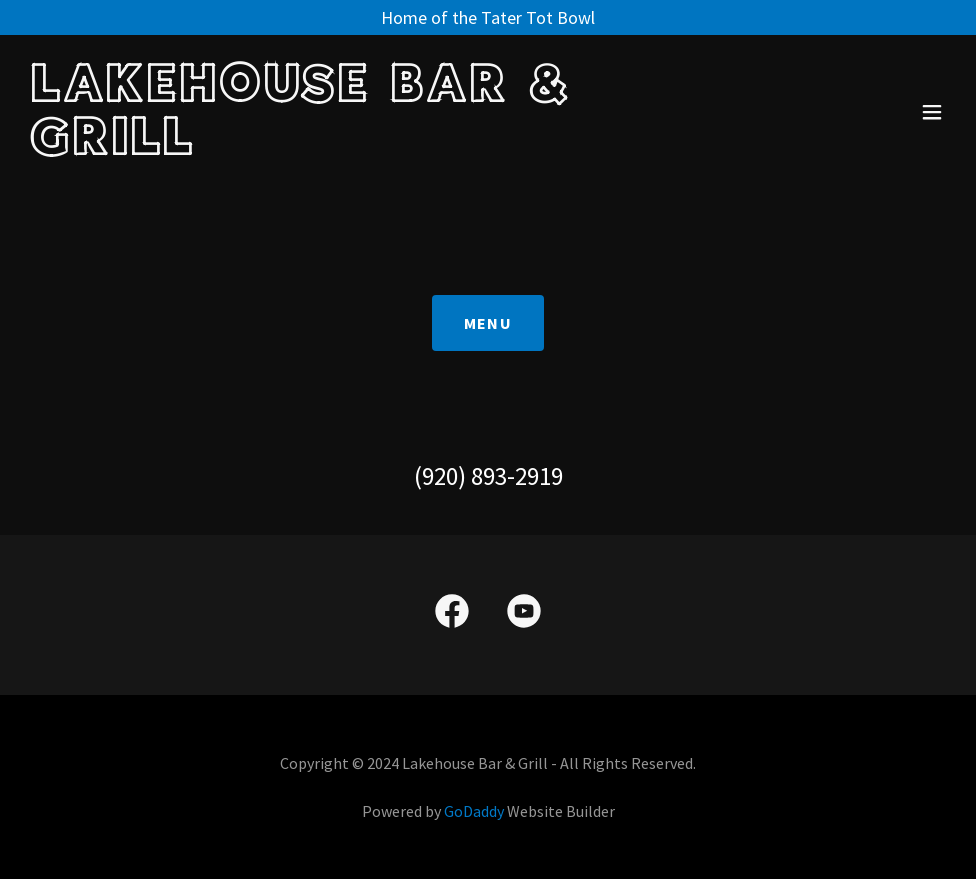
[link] (349, 148)
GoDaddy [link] (474, 811)
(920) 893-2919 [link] (488, 476)
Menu (488, 323)
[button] (932, 112)
